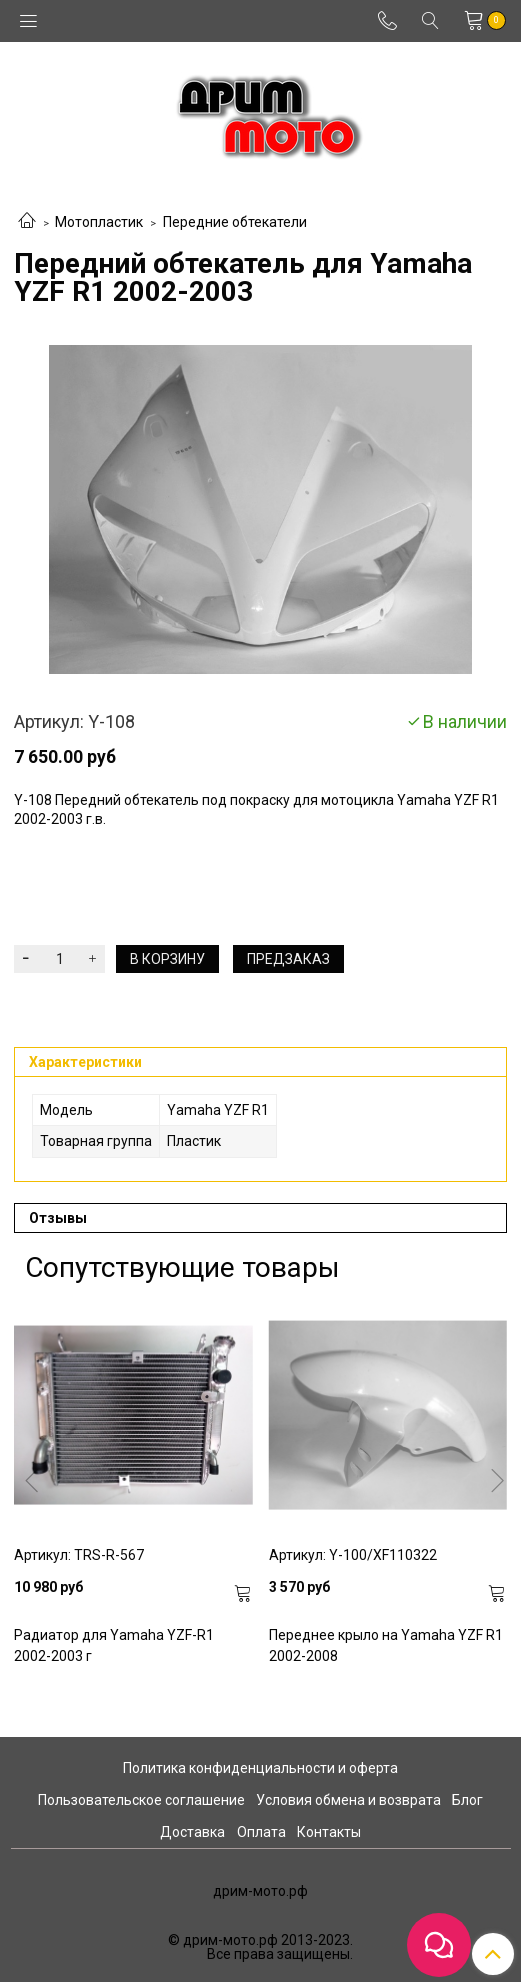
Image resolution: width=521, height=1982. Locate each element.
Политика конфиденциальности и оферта (260, 1768)
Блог (467, 1800)
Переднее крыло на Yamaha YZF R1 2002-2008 (386, 1645)
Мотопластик (99, 222)
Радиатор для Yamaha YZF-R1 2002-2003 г (114, 1645)
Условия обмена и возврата (348, 1800)
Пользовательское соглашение (141, 1800)
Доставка (192, 1832)
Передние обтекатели (235, 222)
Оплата (261, 1832)
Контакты (329, 1832)
